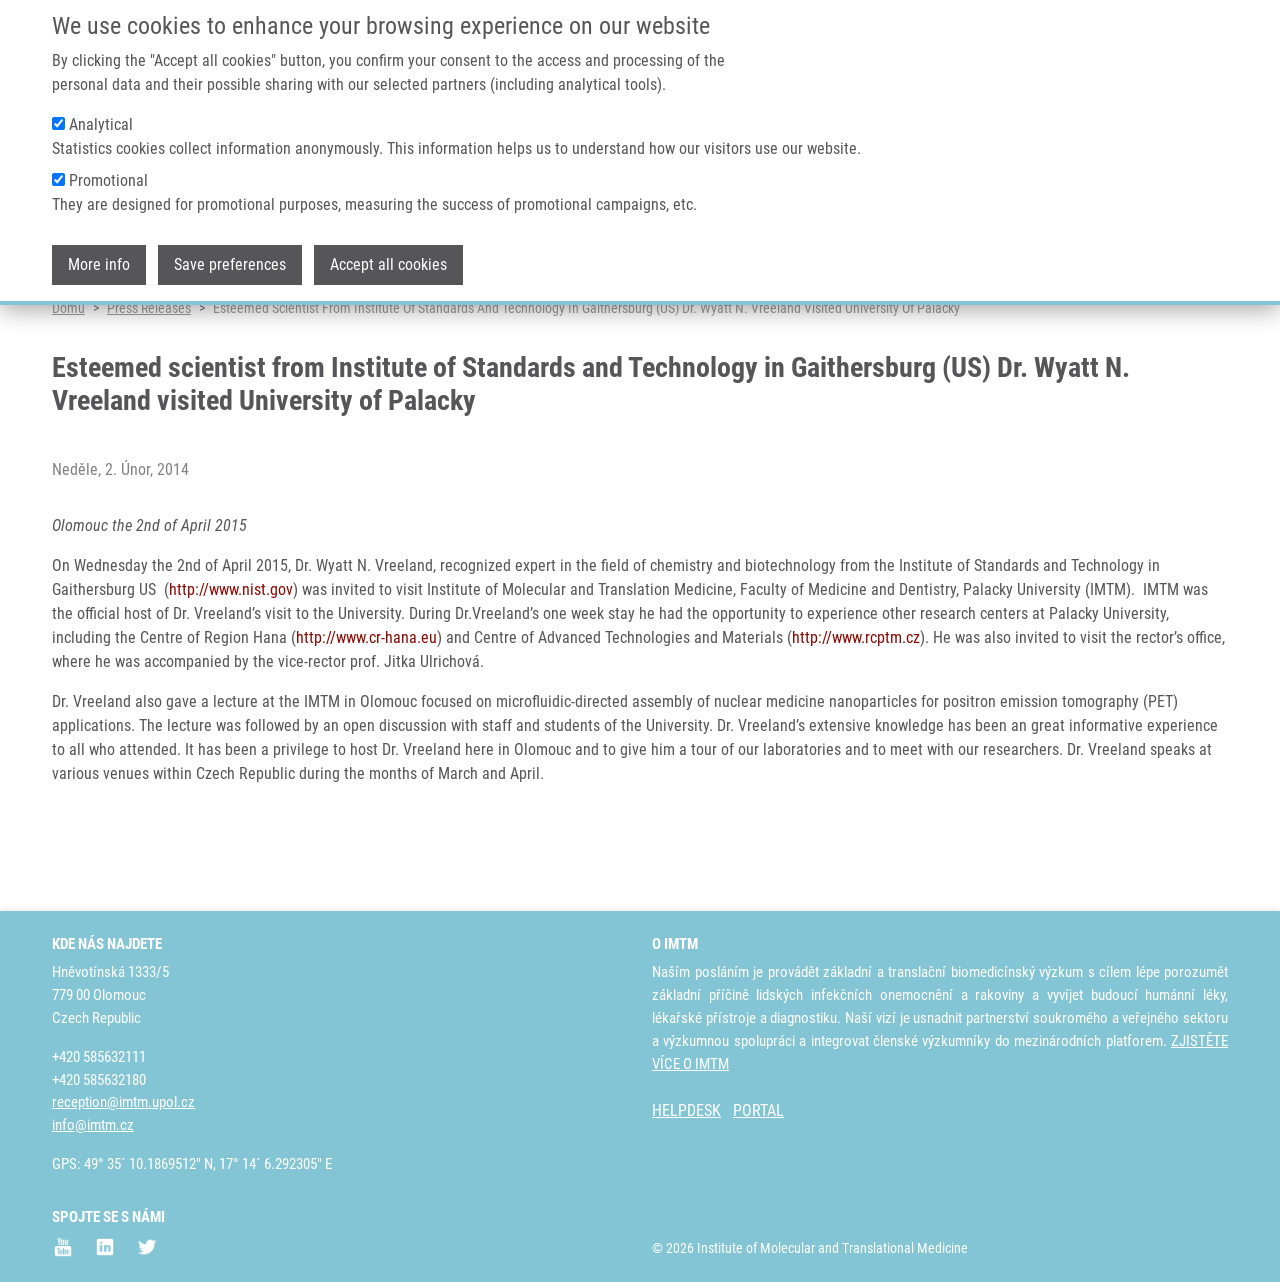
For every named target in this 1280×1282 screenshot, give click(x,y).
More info (99, 254)
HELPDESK (686, 1110)
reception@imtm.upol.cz (123, 1102)
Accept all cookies (388, 254)
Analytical (101, 114)
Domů (68, 385)
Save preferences (230, 254)
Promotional (108, 170)
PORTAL (758, 1110)
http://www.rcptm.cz (856, 714)
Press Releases (149, 385)
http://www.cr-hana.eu (366, 714)
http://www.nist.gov (231, 666)
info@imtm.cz (93, 1125)
